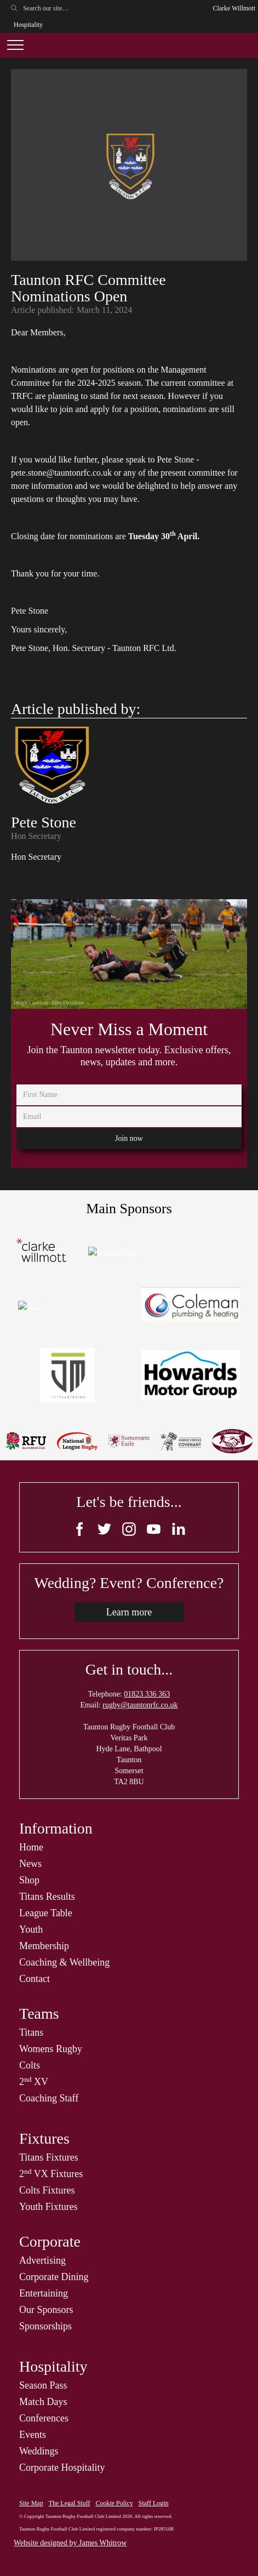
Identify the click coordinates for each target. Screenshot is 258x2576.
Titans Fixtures (48, 2157)
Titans (31, 2032)
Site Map (31, 2503)
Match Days (43, 2401)
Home (31, 1847)
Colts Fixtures (47, 2190)
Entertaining (43, 2293)
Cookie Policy (114, 2503)
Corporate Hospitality (62, 2467)
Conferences (43, 2418)
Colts (29, 2065)
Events (32, 2434)
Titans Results (47, 1896)
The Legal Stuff (69, 2503)
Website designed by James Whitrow (70, 2543)
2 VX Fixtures (51, 2173)
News (30, 1863)
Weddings (39, 2451)
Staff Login (154, 2503)
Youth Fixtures (48, 2206)
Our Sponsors (46, 2309)
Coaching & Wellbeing (64, 1962)
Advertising (42, 2260)
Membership (44, 1945)
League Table (45, 1912)
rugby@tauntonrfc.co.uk (139, 1705)
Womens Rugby (50, 2048)
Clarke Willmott (234, 8)
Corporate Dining (53, 2276)
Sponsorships (45, 2326)
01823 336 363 (147, 1694)
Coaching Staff (48, 2098)
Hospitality (28, 24)
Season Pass (43, 2385)
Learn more (129, 1612)
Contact (34, 1978)
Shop (29, 1880)
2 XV (33, 2081)
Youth (31, 1929)
